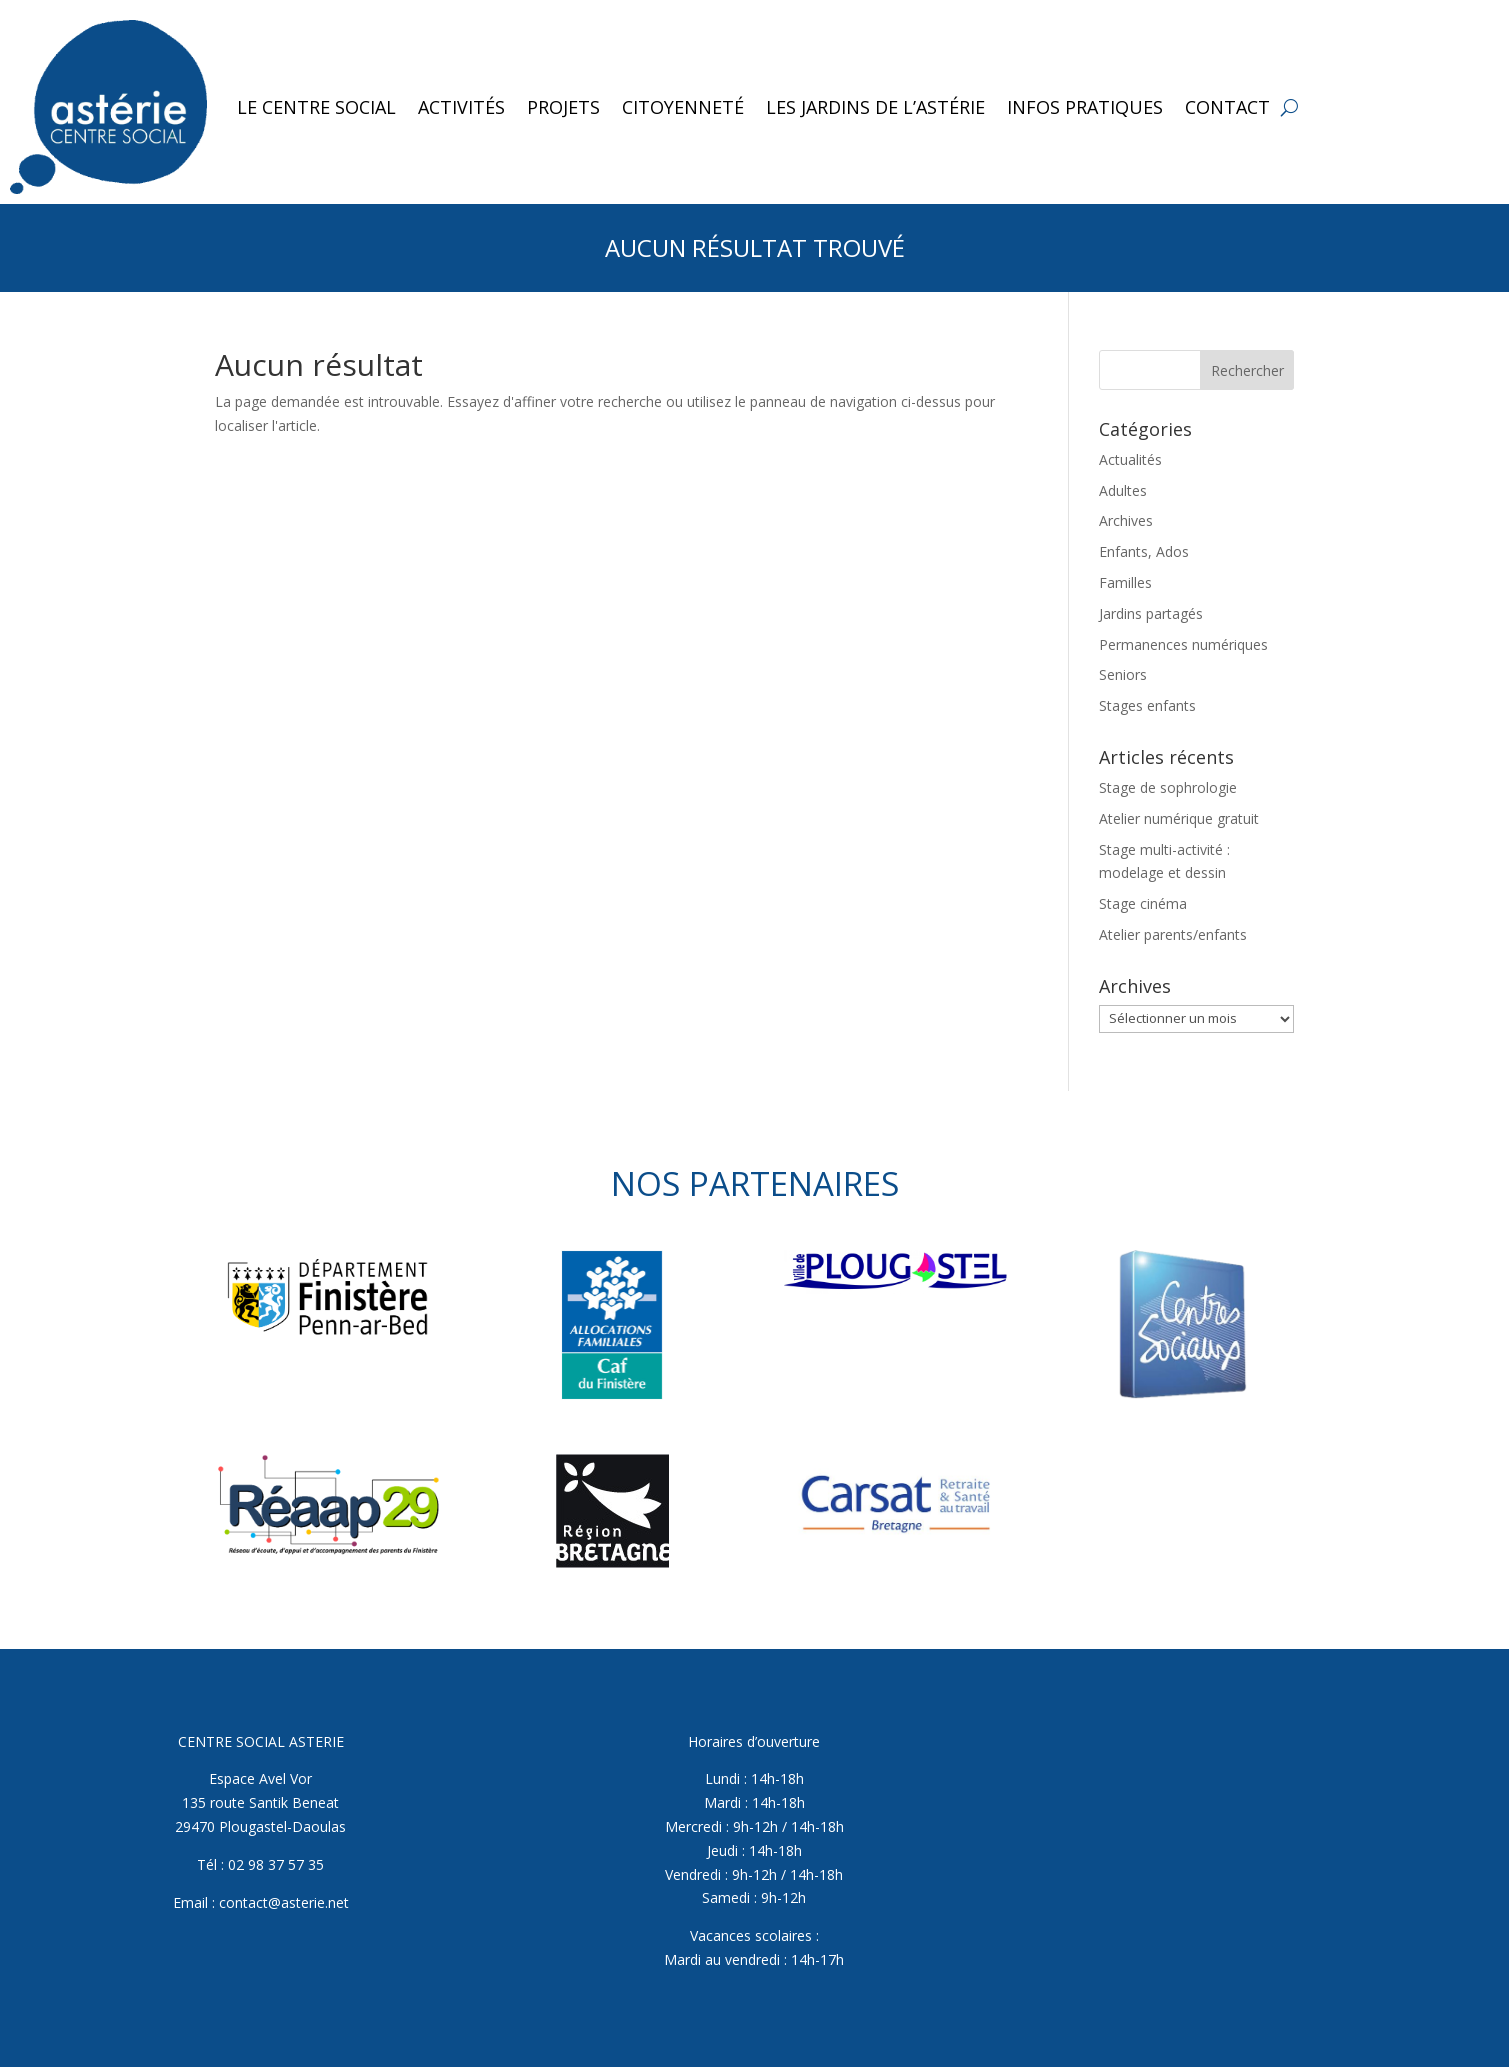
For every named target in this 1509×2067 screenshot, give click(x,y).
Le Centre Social (316, 107)
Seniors (1123, 674)
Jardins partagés (1151, 613)
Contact (1227, 107)
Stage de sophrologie (1168, 787)
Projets (563, 107)
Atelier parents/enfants (1173, 934)
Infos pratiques (1085, 107)
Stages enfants (1147, 705)
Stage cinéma (1143, 903)
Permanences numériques (1183, 644)
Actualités (1130, 459)
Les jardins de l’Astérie (875, 107)
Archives (1126, 520)
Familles (1125, 582)
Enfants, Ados (1144, 551)
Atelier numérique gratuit (1179, 818)
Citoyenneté (683, 107)
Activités (461, 107)
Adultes (1123, 490)
